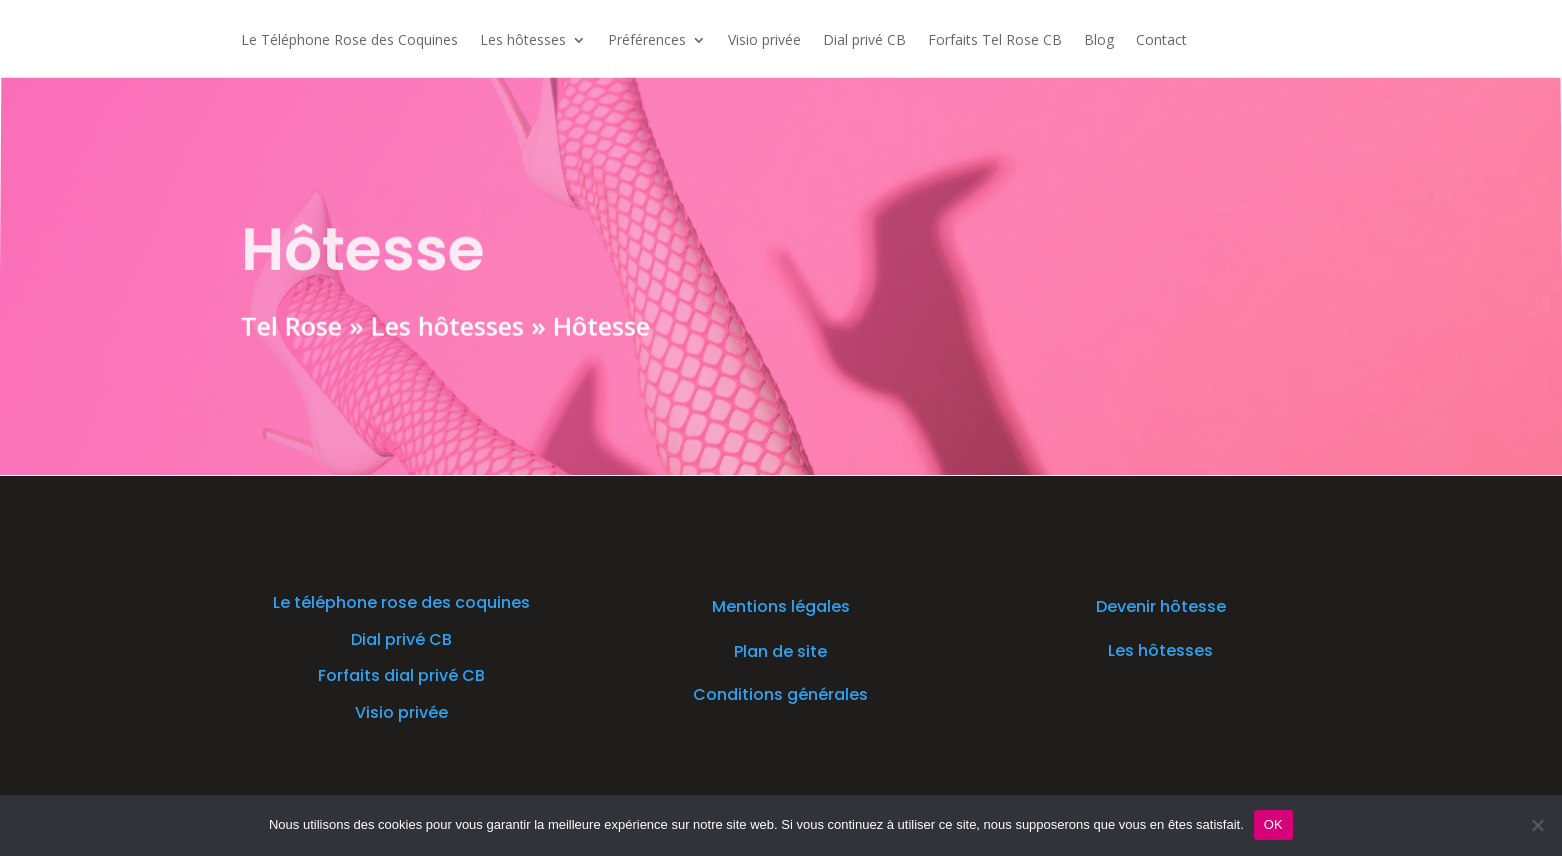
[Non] (1537, 825)
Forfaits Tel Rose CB (995, 41)
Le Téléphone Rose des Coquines (349, 41)
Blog (1099, 41)
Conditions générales (780, 694)
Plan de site (780, 651)
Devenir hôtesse (1161, 606)
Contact (1161, 41)
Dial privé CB (864, 41)
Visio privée (764, 41)
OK (1273, 824)
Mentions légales (781, 606)
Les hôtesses (523, 41)
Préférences (647, 41)
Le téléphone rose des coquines (401, 602)
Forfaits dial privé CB (401, 675)
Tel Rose (290, 324)
